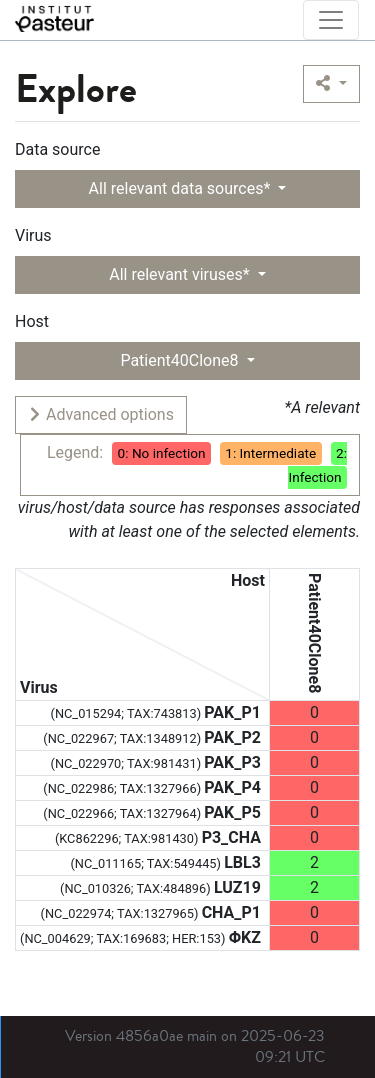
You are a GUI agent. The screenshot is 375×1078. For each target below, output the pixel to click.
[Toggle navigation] (331, 20)
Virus (33, 235)
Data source (57, 149)
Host (32, 321)
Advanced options (100, 414)
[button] (331, 84)
